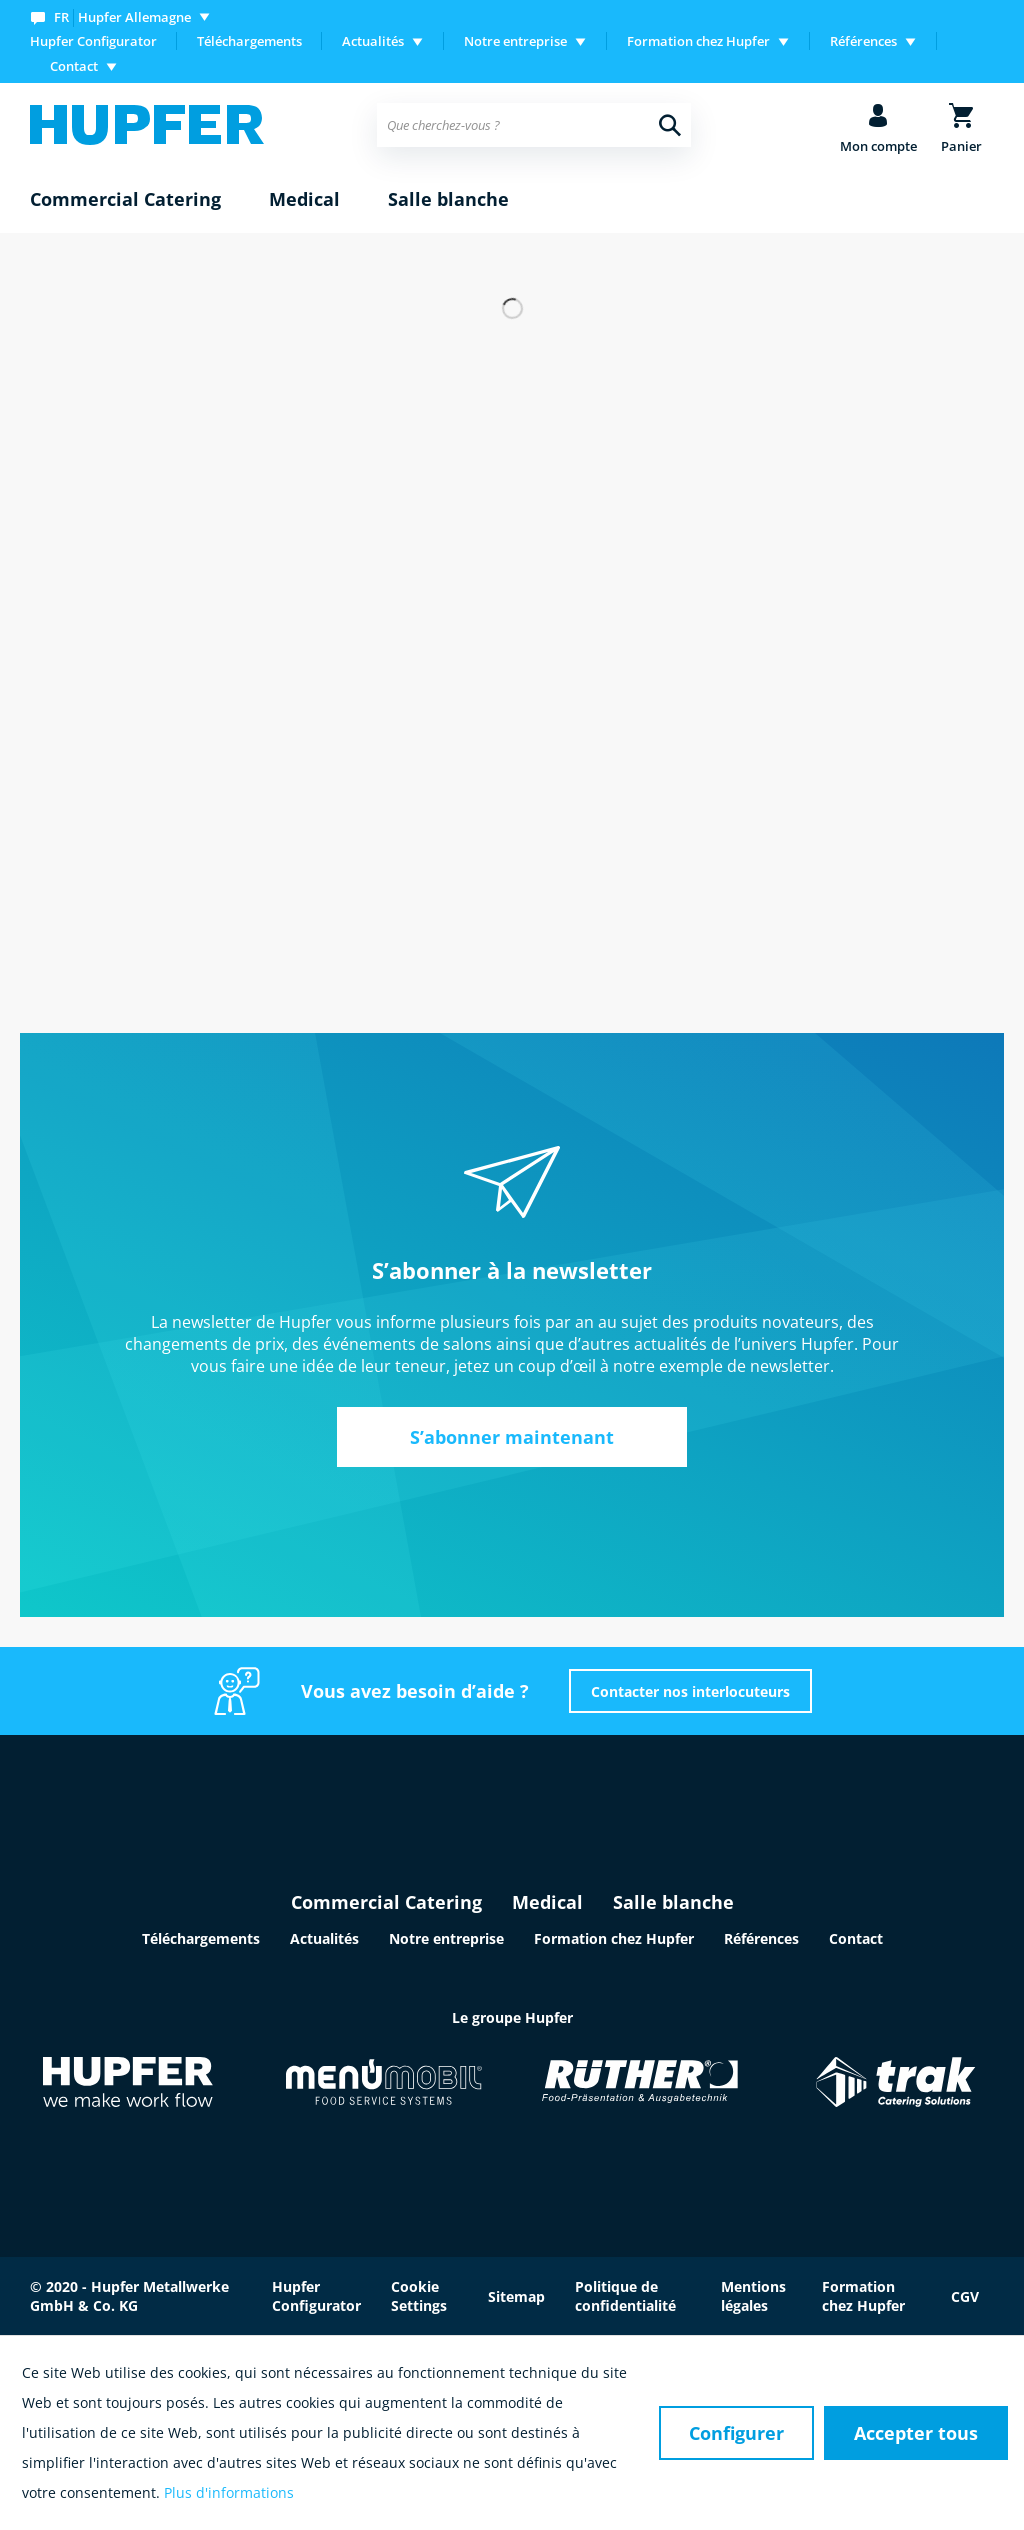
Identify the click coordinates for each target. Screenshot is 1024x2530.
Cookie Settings (419, 2296)
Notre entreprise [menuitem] (515, 41)
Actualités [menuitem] (373, 41)
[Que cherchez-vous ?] (533, 125)
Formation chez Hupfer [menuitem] (698, 41)
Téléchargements (249, 41)
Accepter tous (916, 2433)
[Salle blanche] (448, 200)
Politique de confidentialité (625, 2296)
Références (761, 1938)
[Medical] (304, 200)
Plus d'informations (229, 2492)
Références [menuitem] (863, 41)
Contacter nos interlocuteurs (690, 1691)
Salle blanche (673, 1902)
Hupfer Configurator (93, 41)
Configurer (736, 2433)
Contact (856, 1938)
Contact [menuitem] (74, 66)
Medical (547, 1902)
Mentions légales (753, 2296)
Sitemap (516, 2296)
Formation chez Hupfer (614, 1938)
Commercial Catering (386, 1902)
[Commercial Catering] (125, 200)
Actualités (324, 1938)
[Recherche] (670, 125)
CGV (965, 2296)
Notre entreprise (446, 1938)
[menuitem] (124, 16)
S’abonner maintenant (512, 1437)
